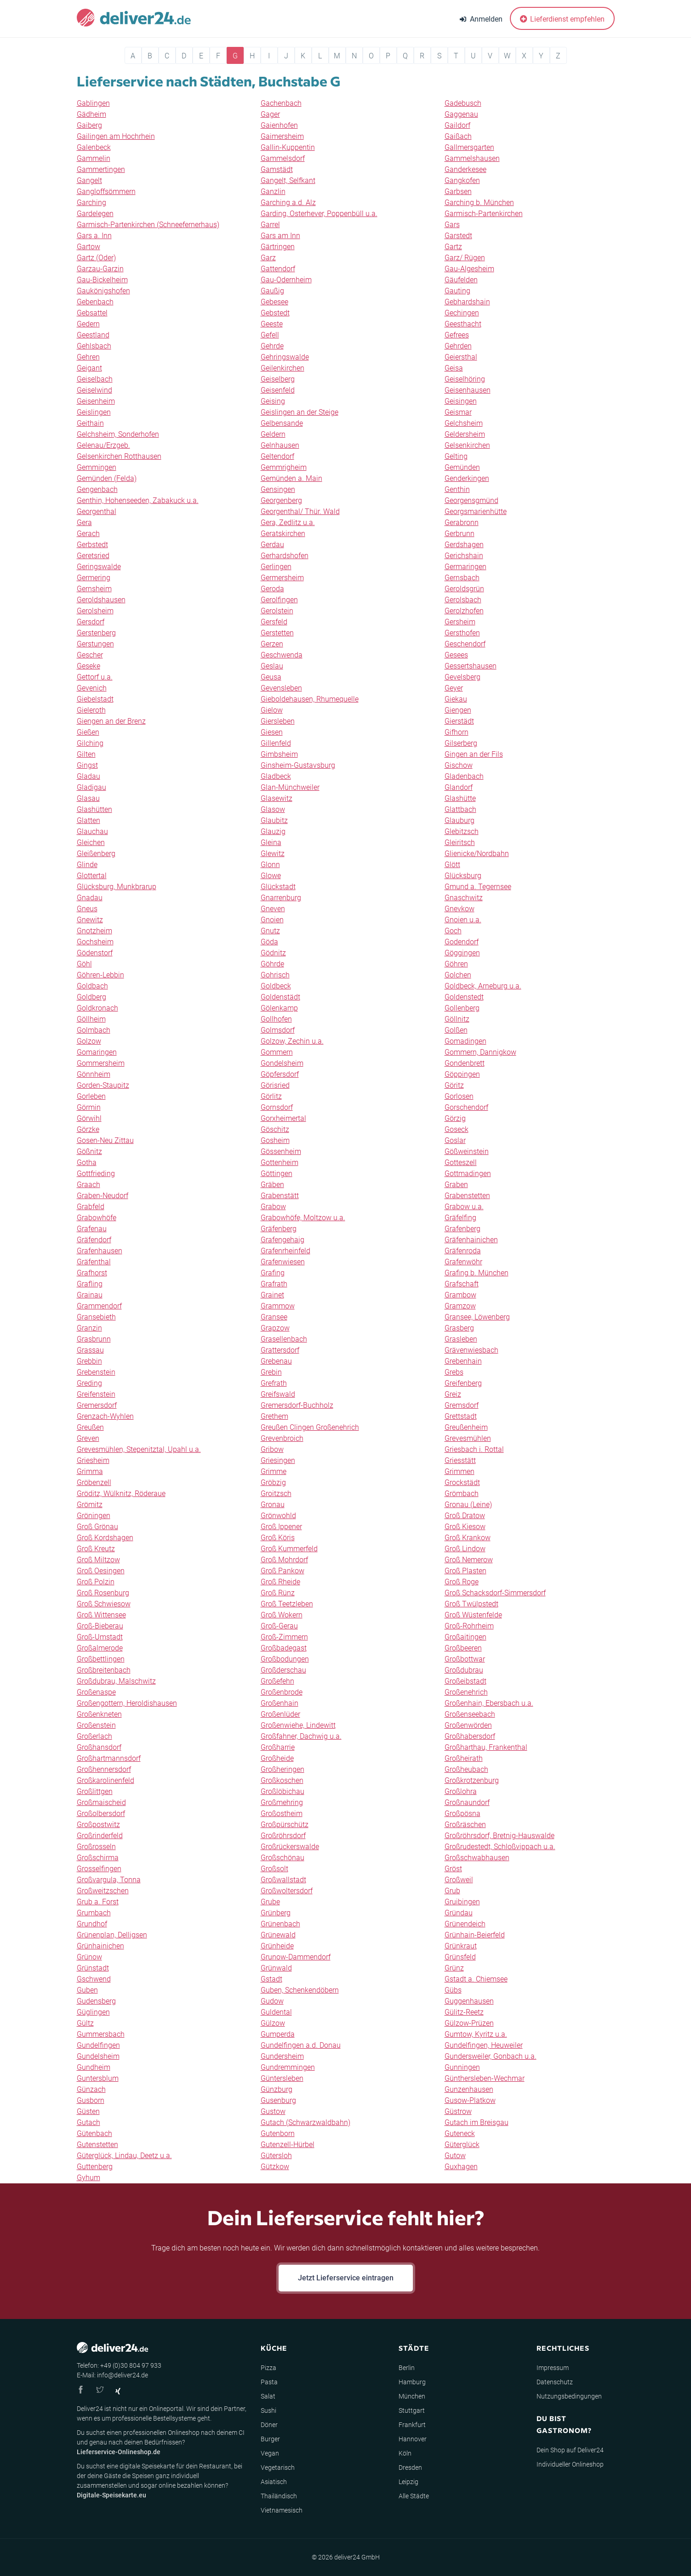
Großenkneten (99, 1714)
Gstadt (271, 1979)
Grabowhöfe (96, 1217)
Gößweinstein (467, 1151)
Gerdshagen (464, 544)
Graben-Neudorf (102, 1195)
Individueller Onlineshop (570, 2464)
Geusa (271, 677)
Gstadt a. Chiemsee (476, 1979)
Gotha (87, 1162)
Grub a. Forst (98, 1901)
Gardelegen (95, 213)
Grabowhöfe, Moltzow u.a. (303, 1217)
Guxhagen (461, 2166)
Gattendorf (278, 268)
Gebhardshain (467, 301)
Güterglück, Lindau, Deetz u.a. (124, 2155)
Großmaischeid (101, 1802)
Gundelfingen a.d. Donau (301, 2045)
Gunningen (462, 2067)
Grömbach (462, 1493)
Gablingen (93, 103)
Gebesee (274, 301)
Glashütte (460, 798)
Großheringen (282, 1769)
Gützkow (275, 2166)
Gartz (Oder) (96, 257)
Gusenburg (278, 2100)
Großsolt (274, 1868)
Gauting (457, 290)
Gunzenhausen (469, 2089)
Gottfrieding (96, 1173)
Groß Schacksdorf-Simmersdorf (495, 1592)
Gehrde (272, 346)
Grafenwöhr (463, 1261)
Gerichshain (464, 555)
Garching (91, 202)
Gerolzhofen (464, 610)
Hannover (413, 2439)
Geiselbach (95, 379)
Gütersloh (276, 2155)
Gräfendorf (94, 1239)
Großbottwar (465, 1659)
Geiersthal (461, 357)
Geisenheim (96, 401)
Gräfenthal (94, 1261)
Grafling (90, 1283)
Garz (268, 257)
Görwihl (89, 1118)
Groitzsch (276, 1493)
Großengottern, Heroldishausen (127, 1703)
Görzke (88, 1129)
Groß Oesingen (101, 1570)
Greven (88, 1438)
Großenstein (96, 1725)
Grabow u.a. (464, 1206)
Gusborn (90, 2100)
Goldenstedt (464, 997)
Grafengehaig (282, 1239)
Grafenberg (462, 1228)
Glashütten (94, 809)
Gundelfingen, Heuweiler (484, 2045)
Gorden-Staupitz (103, 1085)
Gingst (87, 765)
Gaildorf (457, 125)
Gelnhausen (280, 445)
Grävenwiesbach (471, 1350)
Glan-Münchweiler (290, 787)
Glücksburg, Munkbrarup (116, 886)
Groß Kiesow (465, 1526)
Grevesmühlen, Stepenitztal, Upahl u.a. (139, 1449)
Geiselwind (94, 390)
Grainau (90, 1295)
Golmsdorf (278, 1030)
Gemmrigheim (284, 467)
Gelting (456, 456)
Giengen (458, 710)
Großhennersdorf (104, 1769)
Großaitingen (465, 1637)
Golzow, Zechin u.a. (292, 1041)
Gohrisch (275, 975)
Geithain (90, 423)
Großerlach (94, 1736)
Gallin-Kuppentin (288, 147)
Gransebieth (96, 1317)
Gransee (274, 1317)
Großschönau (282, 1857)
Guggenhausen (469, 2001)
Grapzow (275, 1328)
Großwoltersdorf (287, 1890)
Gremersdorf (97, 1405)
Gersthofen (462, 632)
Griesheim (93, 1460)
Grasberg (459, 1328)
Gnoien (272, 919)
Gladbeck (276, 776)
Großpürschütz (284, 1824)
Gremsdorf (462, 1405)
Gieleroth (91, 710)
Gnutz (270, 930)
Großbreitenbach (104, 1670)
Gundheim (93, 2067)
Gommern (277, 1052)
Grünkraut (461, 1946)
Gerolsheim (95, 610)
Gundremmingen (288, 2067)
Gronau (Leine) (468, 1504)
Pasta (269, 2382)
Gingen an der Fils (474, 754)
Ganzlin (273, 191)
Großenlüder (280, 1714)
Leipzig (408, 2481)
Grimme (273, 1471)
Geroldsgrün (464, 588)
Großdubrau (464, 1670)
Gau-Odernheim (286, 279)
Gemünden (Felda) (107, 478)
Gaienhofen (279, 125)
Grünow (89, 1957)
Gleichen (91, 842)
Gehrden (458, 346)
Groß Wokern (282, 1615)
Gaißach (458, 136)
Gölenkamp (279, 1008)
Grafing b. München (476, 1272)
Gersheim (460, 621)
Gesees (456, 655)
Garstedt (458, 235)
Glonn (270, 864)
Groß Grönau (97, 1526)
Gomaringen (97, 1052)
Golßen (456, 1030)
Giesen (272, 732)
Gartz (453, 246)
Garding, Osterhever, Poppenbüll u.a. (319, 213)
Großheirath (464, 1758)
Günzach (91, 2089)
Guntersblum (98, 2078)
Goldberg (91, 997)
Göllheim (91, 1019)
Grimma (90, 1471)
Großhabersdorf (470, 1736)
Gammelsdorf (283, 158)
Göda (269, 941)
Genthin (457, 489)
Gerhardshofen (284, 555)
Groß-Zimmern (284, 1637)
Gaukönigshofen (103, 290)
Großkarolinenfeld (105, 1780)
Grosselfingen (99, 1868)
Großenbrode (282, 1692)
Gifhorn (456, 732)
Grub (452, 1890)
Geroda (272, 588)
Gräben (272, 1184)
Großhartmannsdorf (109, 1758)
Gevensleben (281, 688)
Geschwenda (282, 655)
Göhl (84, 964)
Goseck (456, 1129)
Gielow (272, 710)
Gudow (272, 2001)
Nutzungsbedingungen (569, 2396)
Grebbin (89, 1361)
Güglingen (93, 2012)
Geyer (454, 688)
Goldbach (92, 986)
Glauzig (273, 831)
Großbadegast (284, 1648)
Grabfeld (90, 1206)
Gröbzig (273, 1482)
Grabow (273, 1206)
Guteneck (460, 2133)
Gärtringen (278, 246)
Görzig (455, 1118)
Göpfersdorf (280, 1074)
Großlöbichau (282, 1791)
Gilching (90, 743)
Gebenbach (95, 301)
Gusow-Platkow (470, 2100)
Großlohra (461, 1791)
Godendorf (462, 941)
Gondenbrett (465, 1063)
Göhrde (272, 964)
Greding (89, 1383)
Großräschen (465, 1824)
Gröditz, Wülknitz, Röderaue (121, 1493)
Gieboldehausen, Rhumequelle (310, 699)
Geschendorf (465, 644)
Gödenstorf (95, 952)
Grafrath (274, 1283)
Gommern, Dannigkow (480, 1052)
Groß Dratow (465, 1515)
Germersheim (282, 577)
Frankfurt (412, 2424)
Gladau (88, 776)
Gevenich (92, 688)
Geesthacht (463, 324)
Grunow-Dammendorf (296, 1957)
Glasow (273, 809)
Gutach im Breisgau (476, 2122)
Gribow (272, 1449)
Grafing (273, 1272)
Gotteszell (461, 1162)
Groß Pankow (282, 1570)
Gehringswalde (285, 357)
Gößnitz (89, 1151)
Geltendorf (277, 456)
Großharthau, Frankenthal (486, 1747)
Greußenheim (466, 1427)
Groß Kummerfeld (289, 1548)
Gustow (273, 2111)
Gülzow (273, 2023)
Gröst (453, 1868)
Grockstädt (462, 1482)
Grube (270, 1901)
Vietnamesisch (282, 2510)
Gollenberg (462, 1008)
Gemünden (462, 467)
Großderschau (283, 1670)
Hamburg (412, 2382)
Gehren (88, 357)
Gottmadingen (468, 1173)
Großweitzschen (103, 1890)
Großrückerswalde (290, 1846)
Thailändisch (279, 2496)
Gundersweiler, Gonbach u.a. (491, 2056)
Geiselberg (278, 379)
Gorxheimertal (283, 1118)
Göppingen (462, 1074)
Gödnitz (273, 952)
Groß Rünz (278, 1592)
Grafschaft (462, 1283)
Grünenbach (280, 1923)
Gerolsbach (463, 599)
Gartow (88, 246)
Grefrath (274, 1383)
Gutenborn (278, 2133)
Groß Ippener (281, 1526)
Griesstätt (460, 1460)
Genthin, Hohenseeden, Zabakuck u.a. (138, 500)
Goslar (455, 1140)
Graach (88, 1184)
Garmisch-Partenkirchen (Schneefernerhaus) (148, 224)
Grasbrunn (94, 1339)
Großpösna (462, 1813)
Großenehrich (466, 1692)
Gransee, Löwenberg (477, 1317)
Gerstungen (95, 644)
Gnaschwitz (464, 897)
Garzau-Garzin (100, 268)
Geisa (454, 368)
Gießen (88, 732)
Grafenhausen (99, 1250)
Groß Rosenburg (103, 1592)
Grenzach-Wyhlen (105, 1416)
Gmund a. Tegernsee (478, 886)
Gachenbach (281, 103)
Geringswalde (99, 566)
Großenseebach (470, 1714)
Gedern (88, 324)
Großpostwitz (98, 1824)
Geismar (458, 412)
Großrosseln (96, 1846)
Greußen (90, 1427)
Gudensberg (96, 2001)
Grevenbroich (282, 1438)
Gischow (459, 765)
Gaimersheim (282, 136)
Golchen (458, 975)
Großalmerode (100, 1648)
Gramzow (460, 1306)
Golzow (89, 1041)
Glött (452, 864)
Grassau (90, 1350)
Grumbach (94, 1912)
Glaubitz (274, 820)
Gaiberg (89, 125)
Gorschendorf (466, 1107)
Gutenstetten (97, 2144)
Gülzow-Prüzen (469, 2023)
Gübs (453, 1990)
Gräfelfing (460, 1217)
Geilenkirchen (282, 368)
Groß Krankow (468, 1537)
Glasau (88, 798)
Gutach (88, 2122)
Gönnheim (93, 1074)
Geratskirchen (283, 533)
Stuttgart (412, 2410)
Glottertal (92, 875)
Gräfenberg (279, 1228)
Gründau (459, 1912)
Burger (270, 2439)
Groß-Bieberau (100, 1626)
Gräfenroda (463, 1250)
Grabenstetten (467, 1195)
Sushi (268, 2410)
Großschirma (98, 1857)
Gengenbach (97, 489)
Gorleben (91, 1096)
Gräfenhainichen (471, 1239)
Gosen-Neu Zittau (105, 1140)
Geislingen (94, 412)
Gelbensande (282, 423)
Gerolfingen (279, 599)
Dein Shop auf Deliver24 (570, 2450)
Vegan (270, 2453)
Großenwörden (468, 1725)
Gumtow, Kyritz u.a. (476, 2034)
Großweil (459, 1879)
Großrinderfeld (100, 1835)
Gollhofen (276, 1019)
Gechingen (462, 312)
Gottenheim (279, 1162)
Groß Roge (462, 1581)
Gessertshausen (471, 666)
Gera (84, 522)
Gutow (455, 2155)
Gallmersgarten (469, 147)
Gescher (90, 655)
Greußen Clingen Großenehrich (310, 1427)
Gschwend (94, 1979)
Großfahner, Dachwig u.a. (301, 1736)
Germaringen (465, 566)
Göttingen (276, 1173)
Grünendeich (465, 1923)
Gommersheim (101, 1063)
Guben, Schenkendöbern (300, 1990)
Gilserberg (461, 743)
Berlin (407, 2367)
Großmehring (282, 1802)
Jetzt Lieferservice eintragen (346, 2277)
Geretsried (93, 555)
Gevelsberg (462, 677)
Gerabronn (462, 522)
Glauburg (459, 820)
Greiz (453, 1394)
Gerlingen (276, 566)
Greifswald (278, 1394)
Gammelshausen (472, 158)
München (412, 2396)
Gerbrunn (459, 533)
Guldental (276, 2012)
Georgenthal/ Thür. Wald (300, 511)
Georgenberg (281, 500)
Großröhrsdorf (283, 1835)
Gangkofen (462, 180)
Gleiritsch (460, 842)
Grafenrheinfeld (285, 1250)
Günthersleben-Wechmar (485, 2078)
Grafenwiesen (283, 1261)
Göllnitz (457, 1019)
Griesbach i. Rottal (474, 1449)
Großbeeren (463, 1648)
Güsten (88, 2111)
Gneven (273, 908)
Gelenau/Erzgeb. (103, 445)
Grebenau (276, 1361)
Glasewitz (276, 798)
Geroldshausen (101, 599)
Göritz (454, 1085)
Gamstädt (277, 169)
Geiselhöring (465, 379)
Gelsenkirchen (467, 445)
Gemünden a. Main (291, 478)
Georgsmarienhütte (476, 511)
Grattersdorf (280, 1350)
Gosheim (275, 1140)
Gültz (85, 2023)
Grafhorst (92, 1272)
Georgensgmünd (471, 500)
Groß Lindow (465, 1548)
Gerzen (272, 644)
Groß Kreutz (96, 1548)
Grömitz (90, 1504)
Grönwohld (278, 1515)
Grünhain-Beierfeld (475, 1935)
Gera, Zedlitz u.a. (288, 522)
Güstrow (458, 2111)
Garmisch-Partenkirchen (484, 213)
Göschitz (275, 1129)
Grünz (454, 1968)
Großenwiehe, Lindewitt (298, 1725)
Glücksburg (463, 875)
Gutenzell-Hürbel (287, 2144)
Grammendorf (99, 1306)
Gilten (86, 754)
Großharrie (278, 1747)
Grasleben (461, 1339)
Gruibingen (462, 1901)
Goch (453, 930)
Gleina (271, 842)
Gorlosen (459, 1096)
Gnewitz (90, 919)
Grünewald (278, 1935)
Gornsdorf (277, 1107)
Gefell (270, 335)
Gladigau (91, 787)
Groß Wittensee (101, 1615)
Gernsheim (94, 588)
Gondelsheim (282, 1063)
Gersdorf (90, 621)
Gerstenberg (96, 632)
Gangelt (89, 180)
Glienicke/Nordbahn (477, 853)
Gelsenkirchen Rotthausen (119, 456)
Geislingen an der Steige (299, 412)
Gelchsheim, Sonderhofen (118, 434)
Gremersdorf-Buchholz (297, 1405)
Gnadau (90, 897)
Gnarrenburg (281, 897)
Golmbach (93, 1030)
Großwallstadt (283, 1879)
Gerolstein (277, 610)
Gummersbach (101, 2034)
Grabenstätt (280, 1195)
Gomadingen (465, 1041)
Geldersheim (465, 434)
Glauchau (92, 831)
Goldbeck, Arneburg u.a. (483, 986)
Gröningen (93, 1515)
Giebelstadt (95, 699)
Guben (87, 1990)
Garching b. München (479, 202)
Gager (270, 114)
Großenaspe (96, 1692)
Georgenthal (96, 511)
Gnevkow (459, 908)
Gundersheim (282, 2056)
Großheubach (466, 1769)
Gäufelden (461, 279)
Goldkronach (97, 1008)
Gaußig (272, 290)
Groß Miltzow (98, 1559)
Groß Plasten (465, 1570)
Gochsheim (95, 941)
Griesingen (278, 1460)
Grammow (278, 1306)
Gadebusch (463, 103)
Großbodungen (285, 1659)
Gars (452, 224)
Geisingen (461, 401)
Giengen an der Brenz (111, 721)
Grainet (272, 1295)
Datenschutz (555, 2382)
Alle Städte (414, 2496)
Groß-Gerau (279, 1626)
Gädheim (91, 114)
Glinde (87, 864)
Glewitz (273, 853)
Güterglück (462, 2144)
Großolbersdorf (101, 1813)
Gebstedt (275, 312)
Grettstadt (461, 1416)
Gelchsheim (464, 423)
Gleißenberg (96, 853)
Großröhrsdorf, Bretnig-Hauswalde (499, 1835)
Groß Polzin (95, 1581)
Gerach (88, 533)
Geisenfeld (278, 390)
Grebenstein (96, 1372)
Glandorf (459, 787)
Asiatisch (274, 2481)
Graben (456, 1184)
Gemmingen (96, 467)
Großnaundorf (467, 1802)
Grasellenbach (284, 1339)
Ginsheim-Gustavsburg (298, 765)
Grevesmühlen (468, 1438)
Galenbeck (94, 147)
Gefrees (457, 335)
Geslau (272, 666)
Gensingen (278, 489)
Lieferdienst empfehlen (562, 19)
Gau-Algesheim (469, 268)
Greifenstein (96, 1394)
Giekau (456, 699)
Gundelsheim (98, 2056)
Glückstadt (278, 886)
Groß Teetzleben (287, 1603)
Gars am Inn (280, 235)
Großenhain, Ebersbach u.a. (489, 1703)
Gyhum (88, 2177)
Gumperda (278, 2034)
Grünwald (276, 1968)
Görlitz (271, 1096)
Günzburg (276, 2089)
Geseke (88, 666)
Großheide (277, 1758)
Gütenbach (94, 2133)
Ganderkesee (465, 169)
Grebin (271, 1372)
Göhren (456, 964)
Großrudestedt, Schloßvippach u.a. (500, 1846)
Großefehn (277, 1681)
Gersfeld (274, 621)
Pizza (268, 2367)
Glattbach (460, 809)
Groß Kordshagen (105, 1537)
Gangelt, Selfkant (288, 180)
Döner (269, 2424)
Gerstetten (277, 632)
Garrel (270, 224)
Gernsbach (462, 577)
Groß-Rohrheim (469, 1626)
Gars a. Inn (94, 235)
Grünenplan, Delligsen (112, 1935)
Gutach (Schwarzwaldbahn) (305, 2122)
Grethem (274, 1416)
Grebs (454, 1372)
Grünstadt (93, 1968)
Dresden (410, 2467)
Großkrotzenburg (472, 1780)
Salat (268, 2396)
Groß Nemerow (469, 1559)
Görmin (89, 1107)
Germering (93, 577)
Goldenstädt (280, 997)
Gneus (87, 908)
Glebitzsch (462, 831)
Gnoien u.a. (463, 919)
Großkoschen (282, 1780)
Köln (405, 2453)
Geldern (273, 434)
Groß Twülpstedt (471, 1603)
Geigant (89, 368)
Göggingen (462, 952)
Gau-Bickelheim (102, 279)
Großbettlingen (101, 1659)
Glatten (88, 820)
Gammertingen (101, 169)
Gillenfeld (276, 743)
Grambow (460, 1295)
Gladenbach (464, 776)
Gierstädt (459, 721)
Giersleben (278, 721)
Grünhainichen (100, 1946)
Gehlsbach (94, 346)
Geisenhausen (468, 390)
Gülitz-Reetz (464, 2012)
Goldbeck (276, 986)
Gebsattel (92, 312)
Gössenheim (281, 1151)
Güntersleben (282, 2078)
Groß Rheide (280, 1581)
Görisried (275, 1085)
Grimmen (459, 1471)
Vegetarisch (278, 2467)
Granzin (89, 1328)
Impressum (553, 2367)
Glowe (271, 875)
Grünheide (277, 1946)
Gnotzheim (94, 930)
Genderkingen (467, 478)
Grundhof (92, 1923)
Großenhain (279, 1703)
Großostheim (282, 1813)
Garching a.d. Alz (288, 202)
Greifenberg (463, 1383)
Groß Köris (278, 1537)
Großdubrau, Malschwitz (116, 1681)
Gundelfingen (98, 2045)
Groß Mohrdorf (284, 1559)
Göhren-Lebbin (100, 975)
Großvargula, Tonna (109, 1879)
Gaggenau (461, 114)
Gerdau (272, 544)
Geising (273, 401)
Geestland (93, 335)
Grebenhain (463, 1361)
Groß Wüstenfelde (473, 1615)
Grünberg (276, 1912)
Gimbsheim (279, 754)
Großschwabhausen (477, 1857)
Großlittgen (95, 1791)
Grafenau (92, 1228)
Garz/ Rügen (465, 257)
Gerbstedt (92, 544)
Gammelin (93, 158)
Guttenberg (95, 2166)
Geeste (272, 324)
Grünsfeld (460, 1957)
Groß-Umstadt (100, 1637)
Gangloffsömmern (106, 191)
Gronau (273, 1504)
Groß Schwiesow (104, 1603)
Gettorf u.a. (95, 677)
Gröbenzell (94, 1482)
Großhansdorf (99, 1747)
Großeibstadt (465, 1681)
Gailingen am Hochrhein (116, 136)
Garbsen (458, 191)
